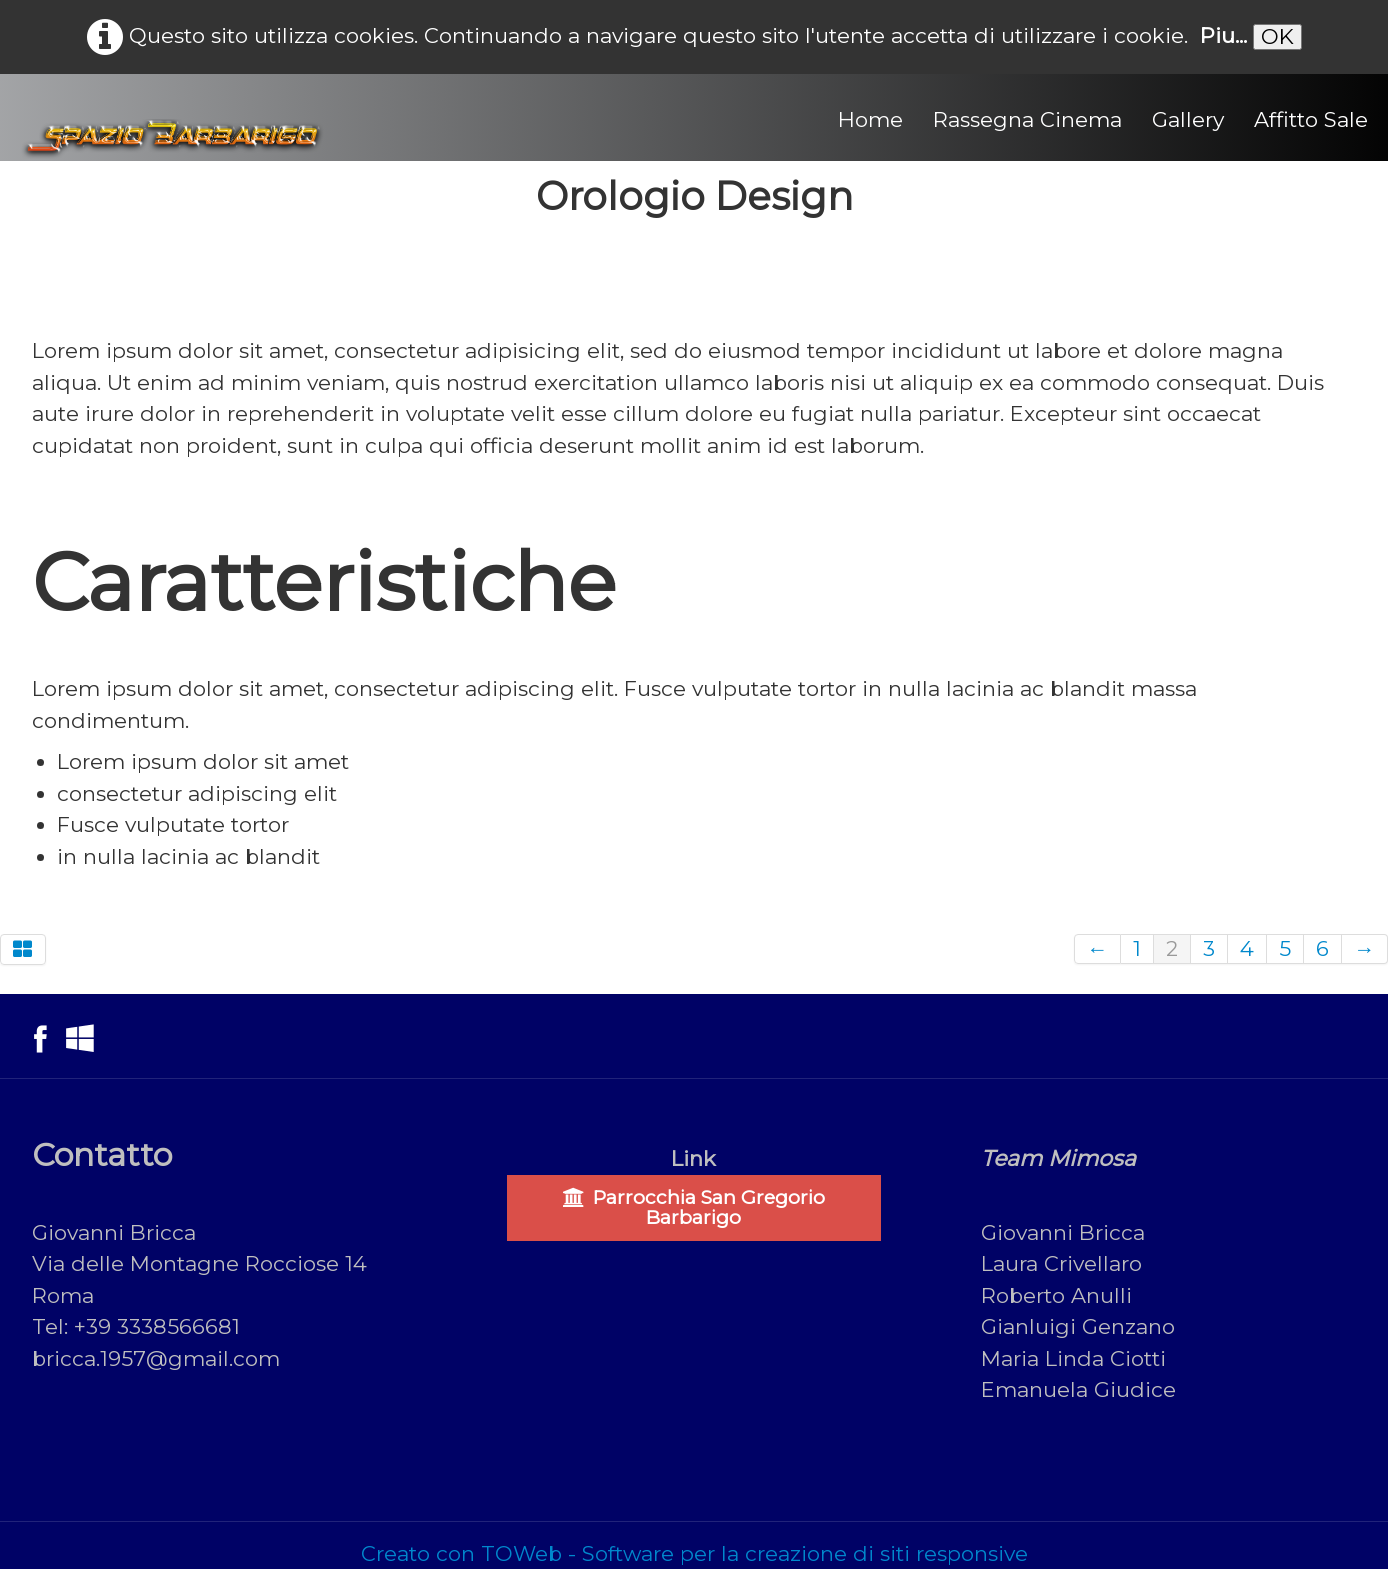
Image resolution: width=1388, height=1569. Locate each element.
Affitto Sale (1311, 119)
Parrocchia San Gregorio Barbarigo (694, 1207)
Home (870, 119)
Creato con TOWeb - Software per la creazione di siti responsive (694, 1553)
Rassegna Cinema (1027, 119)
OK (1277, 36)
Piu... (1223, 35)
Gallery (1188, 119)
